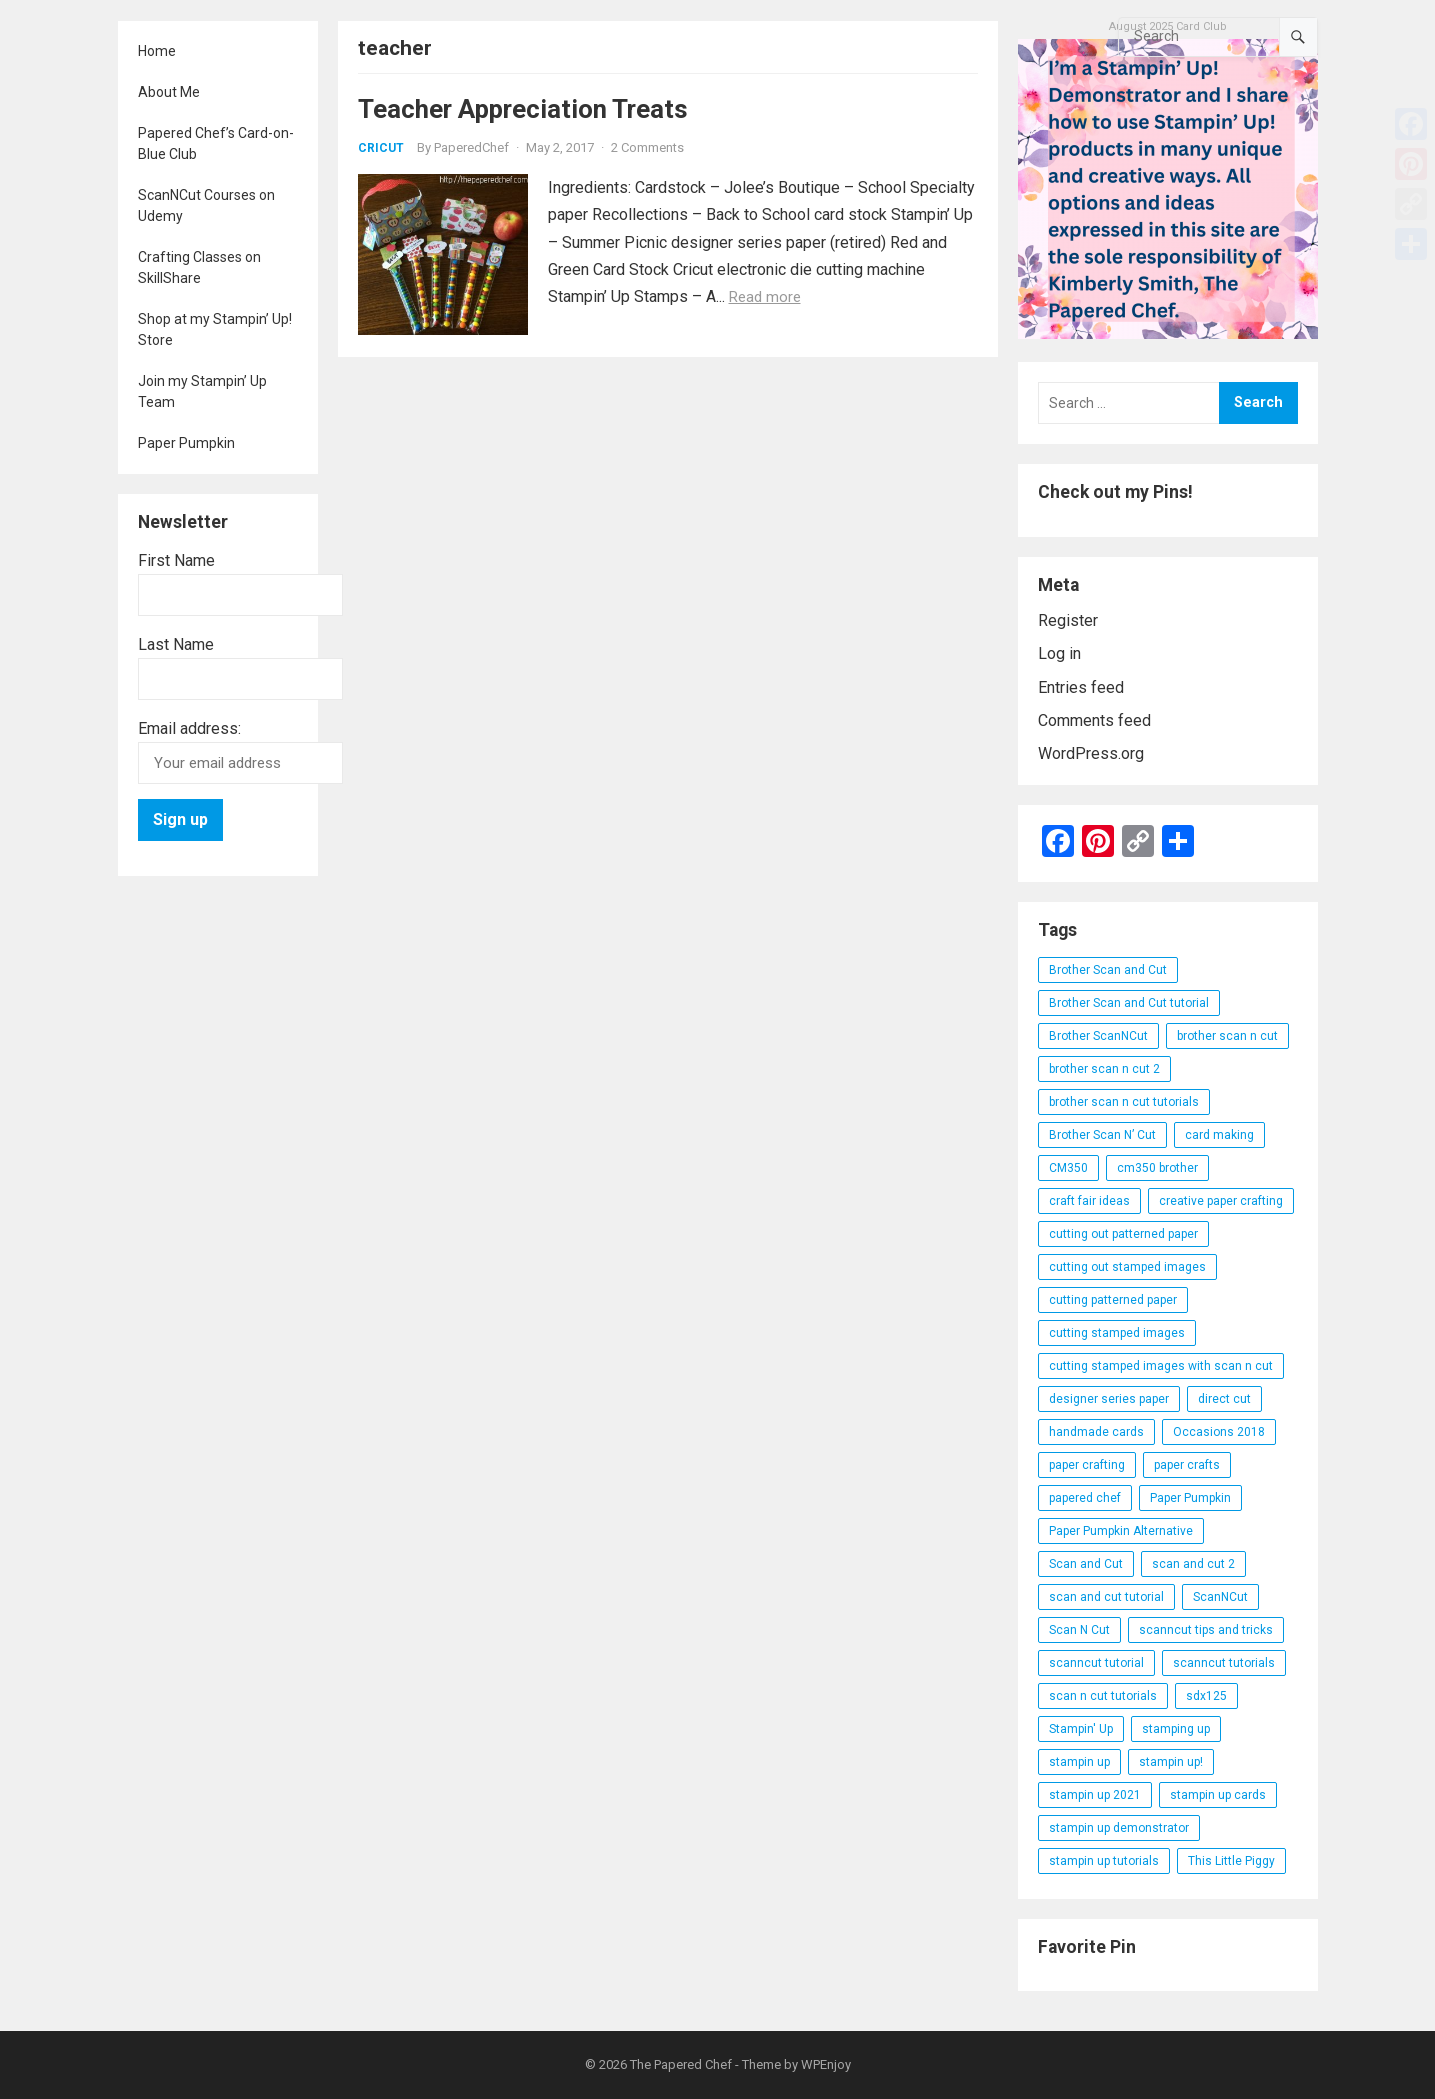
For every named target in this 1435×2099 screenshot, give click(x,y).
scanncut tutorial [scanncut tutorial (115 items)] (1096, 1663)
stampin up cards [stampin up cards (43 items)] (1218, 1795)
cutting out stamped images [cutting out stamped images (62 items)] (1127, 1267)
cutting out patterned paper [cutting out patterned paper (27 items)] (1123, 1234)
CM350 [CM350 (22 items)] (1068, 1168)
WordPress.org (1091, 753)
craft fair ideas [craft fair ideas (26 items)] (1089, 1201)
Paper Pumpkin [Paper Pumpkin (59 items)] (1190, 1498)
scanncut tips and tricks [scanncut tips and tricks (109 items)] (1206, 1630)
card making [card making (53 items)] (1219, 1135)
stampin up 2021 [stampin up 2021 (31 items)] (1095, 1795)
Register (1068, 620)
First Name (176, 560)
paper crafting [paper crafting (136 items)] (1087, 1465)
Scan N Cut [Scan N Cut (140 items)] (1079, 1630)
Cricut (381, 148)
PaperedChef (471, 147)
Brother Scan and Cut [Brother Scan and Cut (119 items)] (1108, 970)
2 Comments (647, 147)
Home (157, 51)
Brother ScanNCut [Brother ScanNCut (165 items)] (1098, 1036)
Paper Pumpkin (186, 443)
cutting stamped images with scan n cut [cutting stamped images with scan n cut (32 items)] (1161, 1366)
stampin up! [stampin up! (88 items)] (1171, 1762)
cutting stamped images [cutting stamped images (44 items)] (1117, 1333)
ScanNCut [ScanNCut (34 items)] (1220, 1597)
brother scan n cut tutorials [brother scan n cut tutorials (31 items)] (1124, 1102)
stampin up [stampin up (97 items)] (1079, 1762)
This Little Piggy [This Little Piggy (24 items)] (1231, 1861)
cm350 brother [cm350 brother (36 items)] (1157, 1168)
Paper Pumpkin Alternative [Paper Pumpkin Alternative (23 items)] (1121, 1531)
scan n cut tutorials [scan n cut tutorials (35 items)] (1103, 1696)
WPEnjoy (826, 2064)
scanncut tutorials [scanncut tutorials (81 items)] (1224, 1663)
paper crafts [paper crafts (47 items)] (1187, 1465)
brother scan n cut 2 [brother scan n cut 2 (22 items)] (1104, 1069)
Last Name (176, 644)
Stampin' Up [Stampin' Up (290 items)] (1081, 1729)
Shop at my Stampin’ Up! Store (215, 329)
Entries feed (1081, 687)
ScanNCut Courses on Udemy (206, 205)
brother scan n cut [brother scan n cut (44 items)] (1227, 1036)
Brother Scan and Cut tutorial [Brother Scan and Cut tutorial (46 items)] (1129, 1003)
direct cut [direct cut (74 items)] (1224, 1399)
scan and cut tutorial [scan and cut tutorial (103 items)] (1106, 1597)
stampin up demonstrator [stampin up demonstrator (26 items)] (1119, 1828)
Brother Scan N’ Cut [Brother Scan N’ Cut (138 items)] (1102, 1135)
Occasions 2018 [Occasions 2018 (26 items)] (1219, 1432)
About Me (169, 92)
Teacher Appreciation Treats (523, 109)
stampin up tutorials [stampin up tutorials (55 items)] (1104, 1861)
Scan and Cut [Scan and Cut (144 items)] (1086, 1564)
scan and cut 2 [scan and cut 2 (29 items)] (1193, 1564)
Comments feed (1094, 720)
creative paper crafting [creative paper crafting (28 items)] (1221, 1201)
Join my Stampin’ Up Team (202, 391)
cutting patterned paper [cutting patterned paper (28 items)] (1113, 1300)
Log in (1059, 653)
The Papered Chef (681, 2064)
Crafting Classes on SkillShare (199, 267)
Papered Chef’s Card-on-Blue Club (216, 143)
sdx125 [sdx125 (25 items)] (1206, 1696)
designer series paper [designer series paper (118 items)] (1109, 1399)
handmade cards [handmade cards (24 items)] (1096, 1432)
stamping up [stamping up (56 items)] (1176, 1729)
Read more (765, 297)
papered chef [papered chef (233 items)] (1085, 1498)
